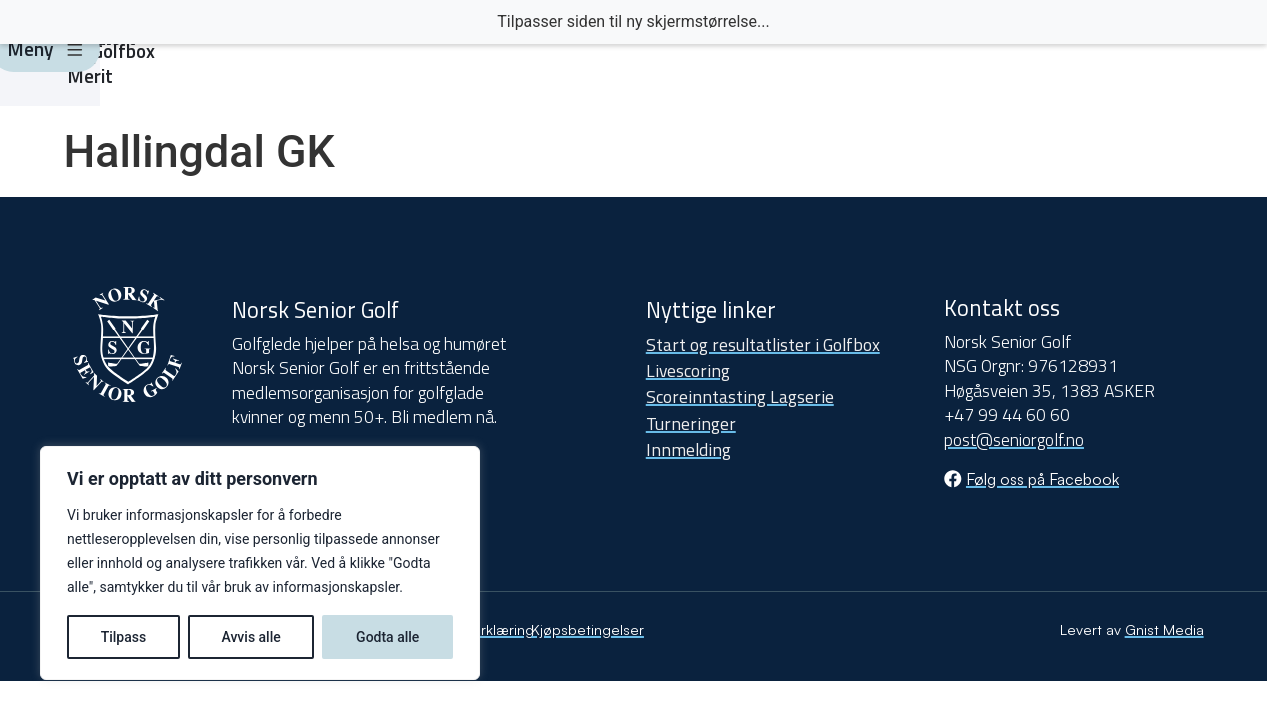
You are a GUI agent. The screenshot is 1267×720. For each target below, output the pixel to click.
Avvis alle (250, 637)
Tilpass (124, 637)
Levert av (1132, 629)
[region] (260, 563)
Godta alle (387, 637)
